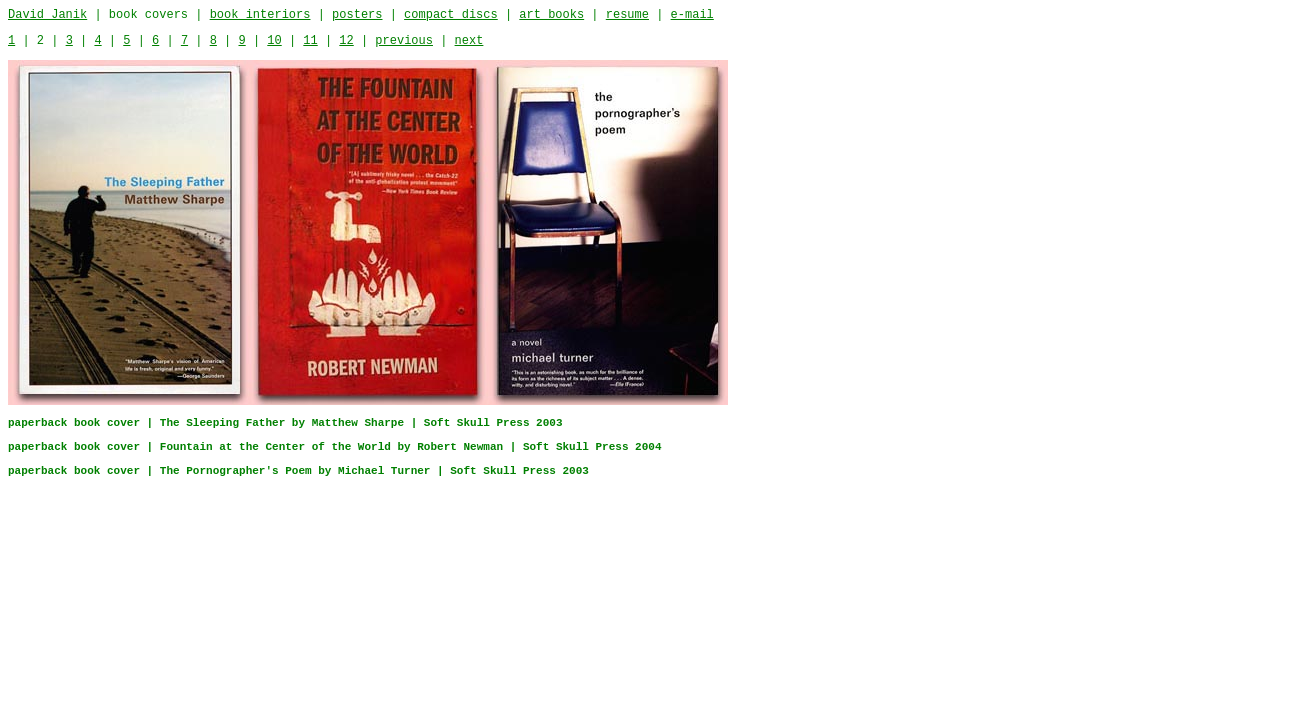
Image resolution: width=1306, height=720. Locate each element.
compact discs (451, 15)
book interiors (260, 15)
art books (551, 15)
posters (357, 15)
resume (627, 15)
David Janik (47, 15)
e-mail (692, 15)
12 (346, 41)
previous (404, 41)
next (469, 41)
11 (310, 41)
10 (274, 41)
